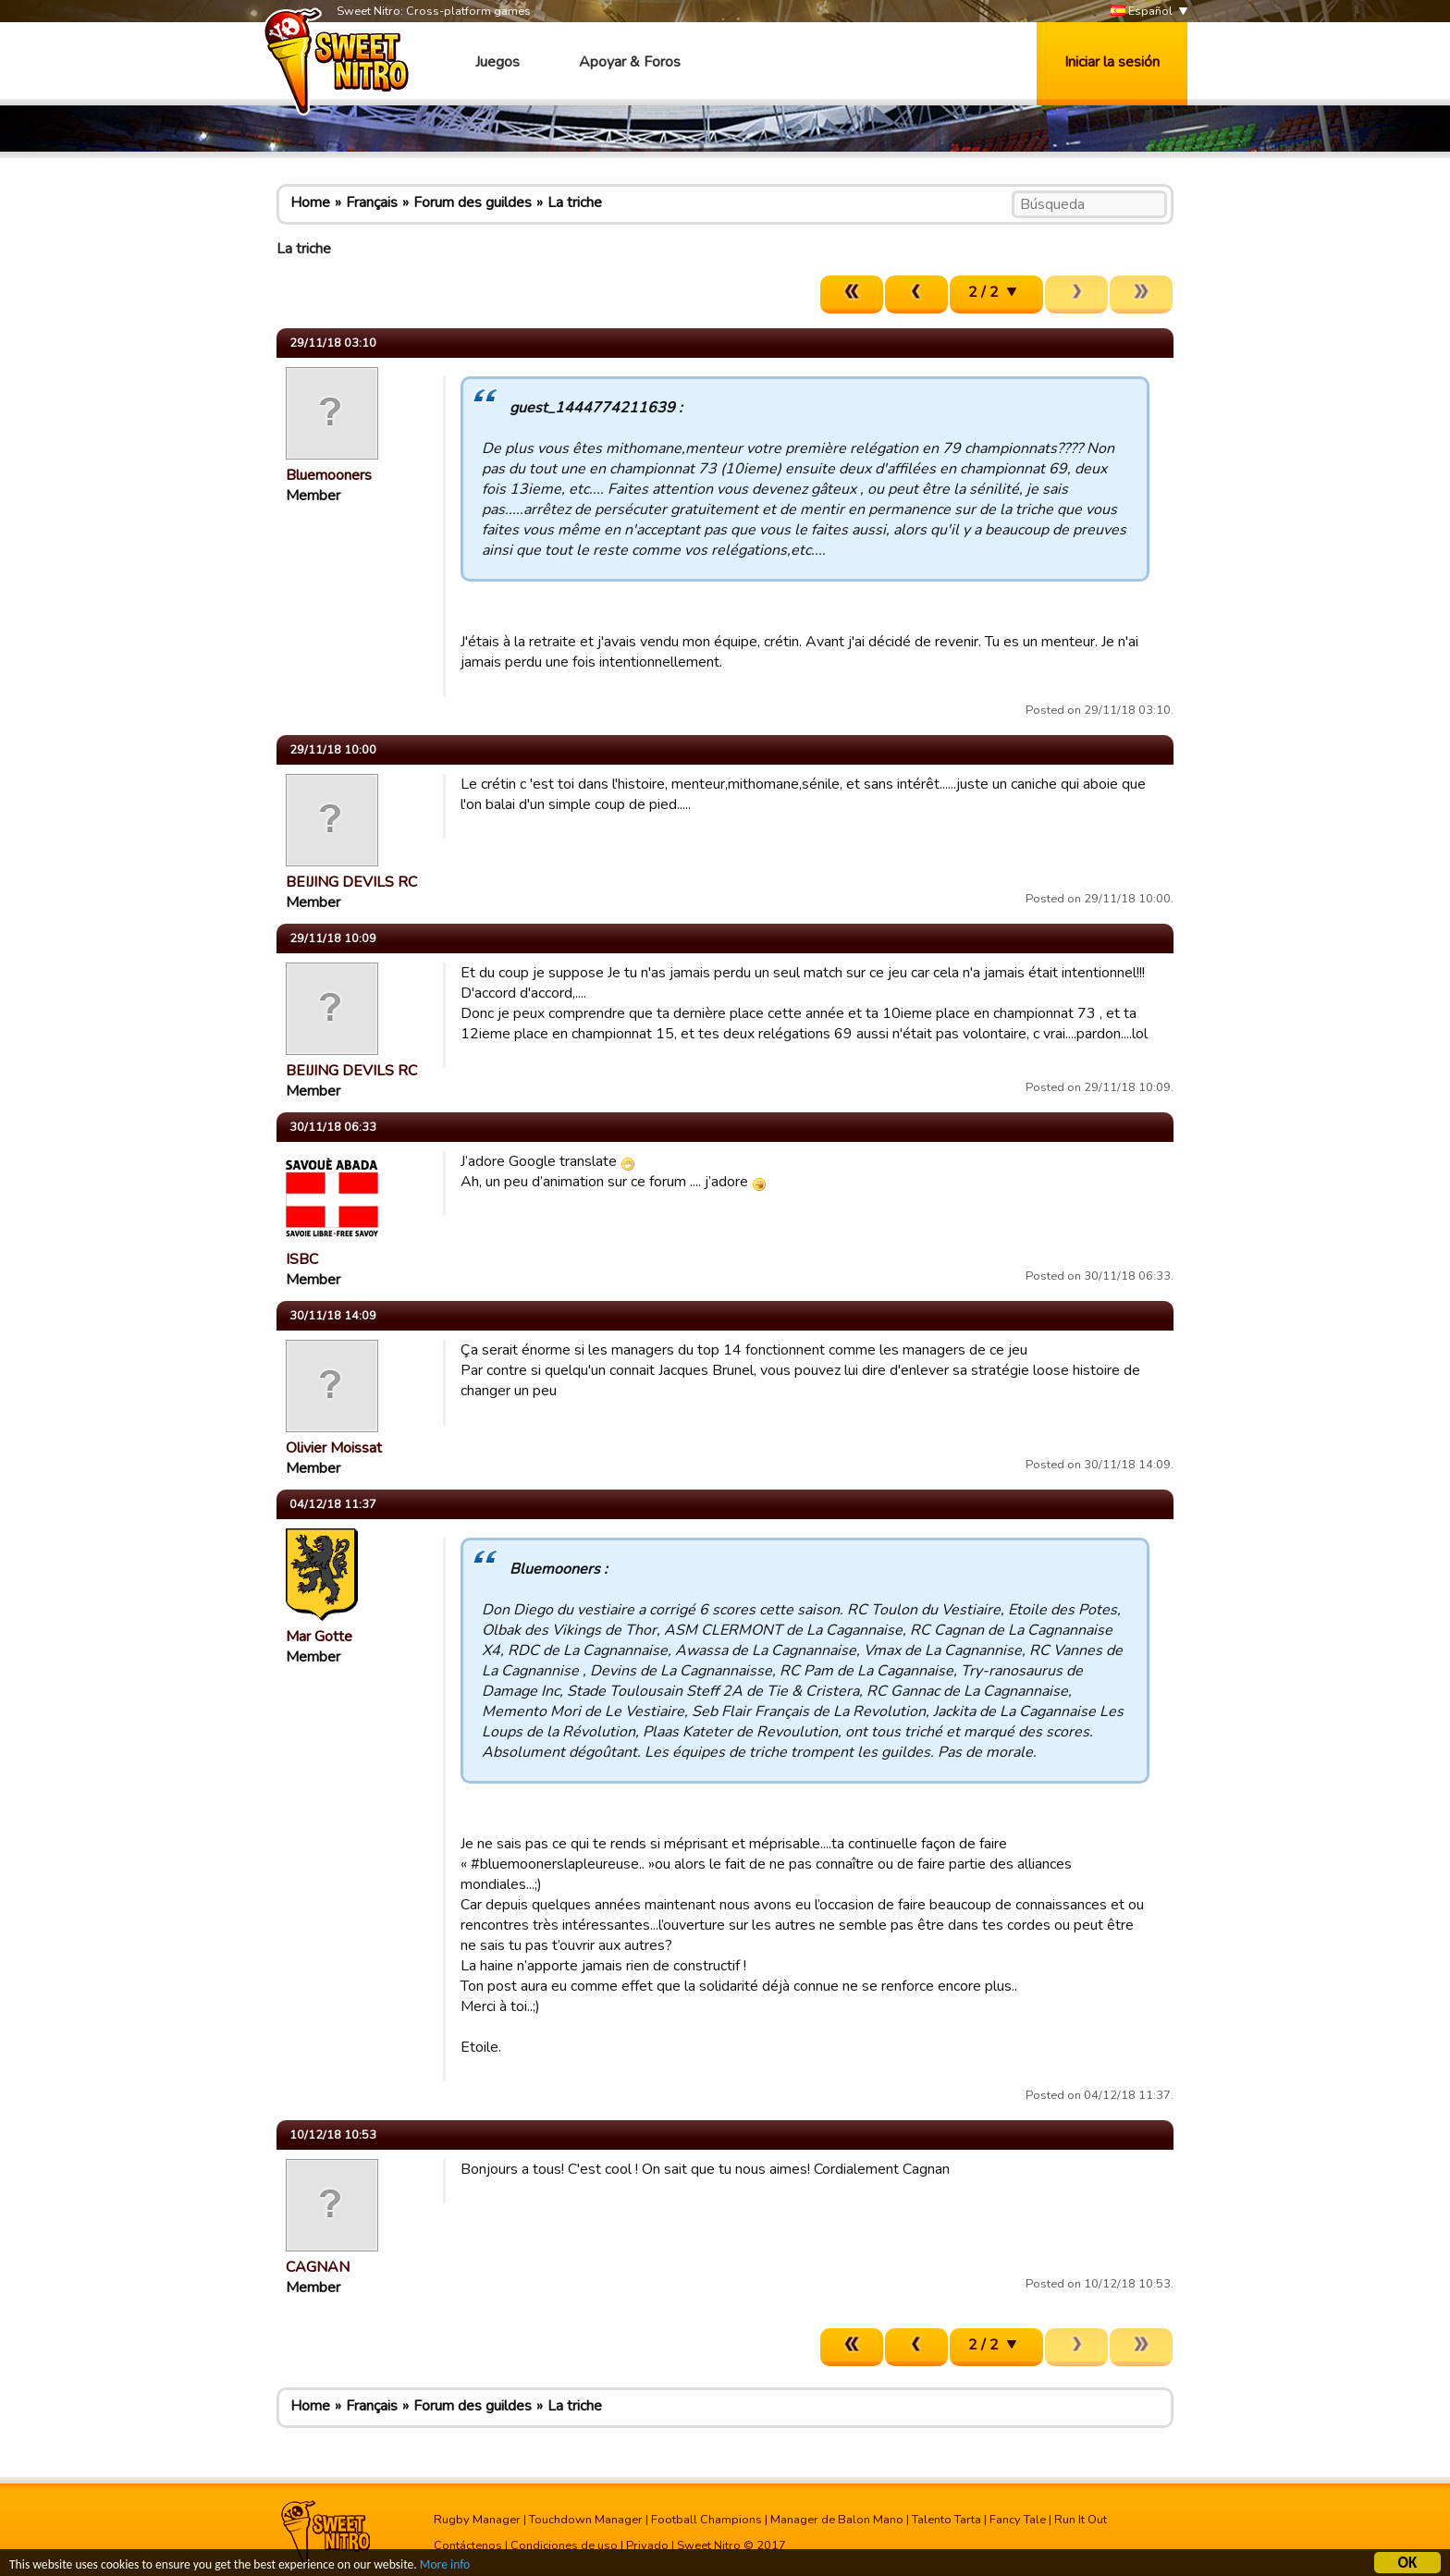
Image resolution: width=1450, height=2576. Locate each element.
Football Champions (706, 2519)
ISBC (302, 1259)
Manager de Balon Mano (836, 2519)
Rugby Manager (477, 2519)
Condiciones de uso (564, 2545)
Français (372, 202)
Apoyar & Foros (630, 62)
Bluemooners (329, 475)
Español (1142, 11)
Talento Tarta (946, 2519)
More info (445, 2567)
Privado (647, 2545)
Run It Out (1080, 2519)
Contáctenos (468, 2545)
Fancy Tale (1017, 2519)
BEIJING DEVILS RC (351, 882)
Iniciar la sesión (1112, 62)
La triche (574, 202)
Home (310, 202)
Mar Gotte (319, 1636)
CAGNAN (318, 2267)
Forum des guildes (472, 202)
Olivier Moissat (334, 1448)
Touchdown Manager (586, 2519)
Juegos (497, 62)
